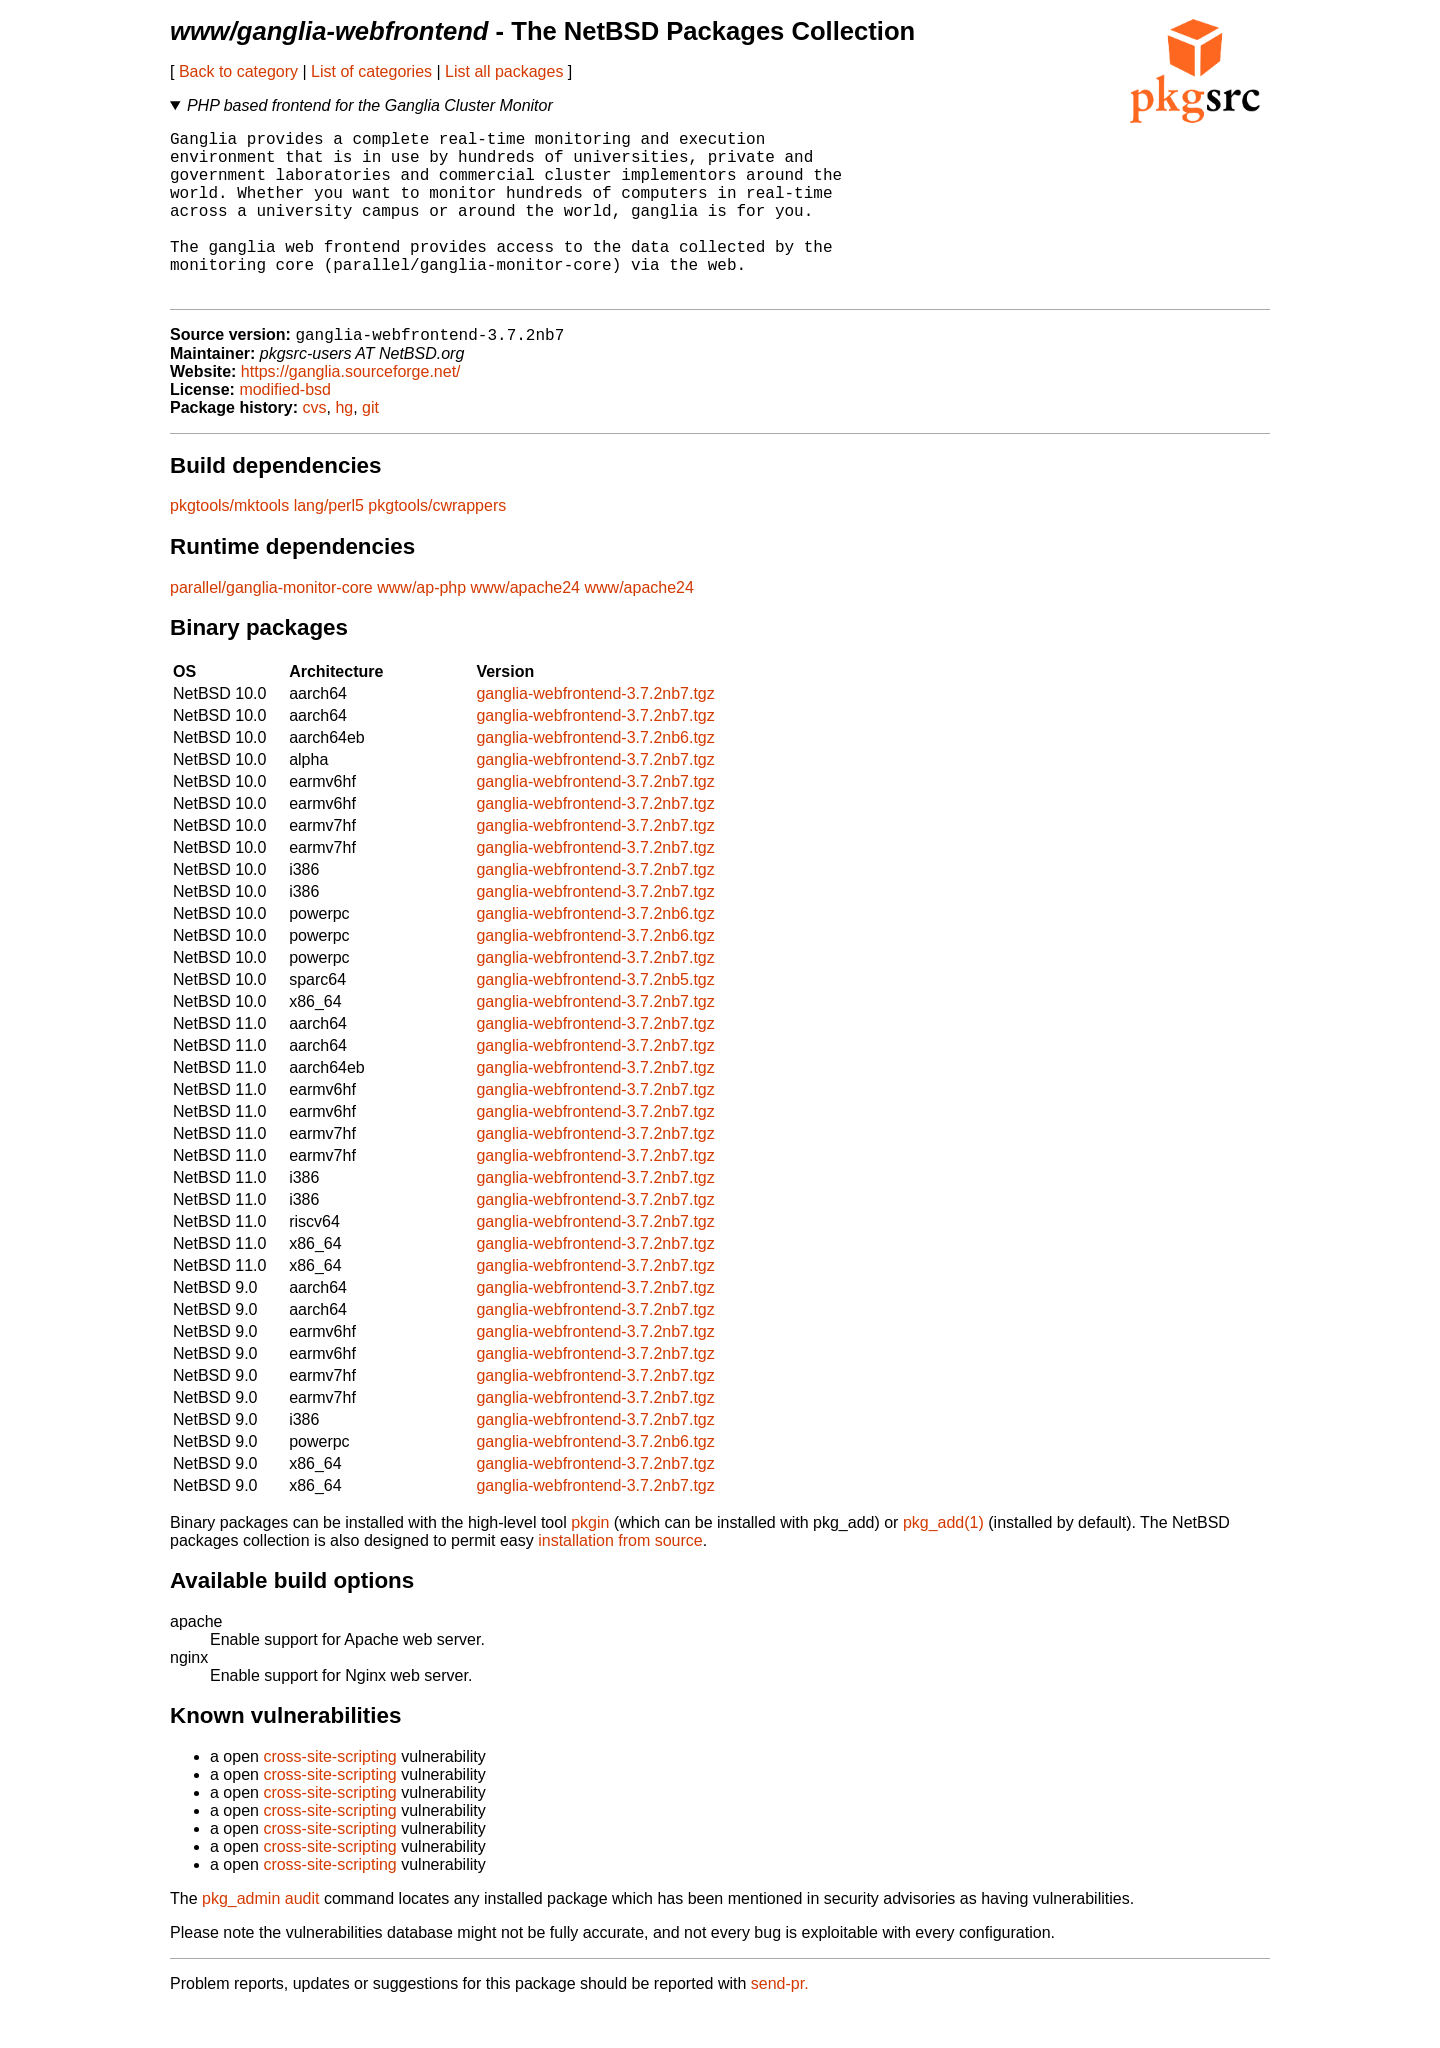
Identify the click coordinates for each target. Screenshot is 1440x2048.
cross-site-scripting (329, 1795)
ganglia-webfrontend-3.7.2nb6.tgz (595, 776)
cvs (315, 446)
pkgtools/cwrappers (437, 544)
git (370, 446)
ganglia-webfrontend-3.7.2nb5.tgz (595, 1018)
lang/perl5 (329, 544)
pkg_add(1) (943, 1561)
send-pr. (780, 2022)
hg (344, 446)
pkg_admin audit (260, 1937)
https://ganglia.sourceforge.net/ (351, 410)
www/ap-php (421, 626)
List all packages (504, 71)
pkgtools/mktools (229, 544)
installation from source (620, 1579)
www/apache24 (525, 626)
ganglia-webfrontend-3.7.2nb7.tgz (595, 732)
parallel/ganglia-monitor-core (271, 626)
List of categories (371, 71)
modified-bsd (285, 428)
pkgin (590, 1561)
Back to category (238, 71)
